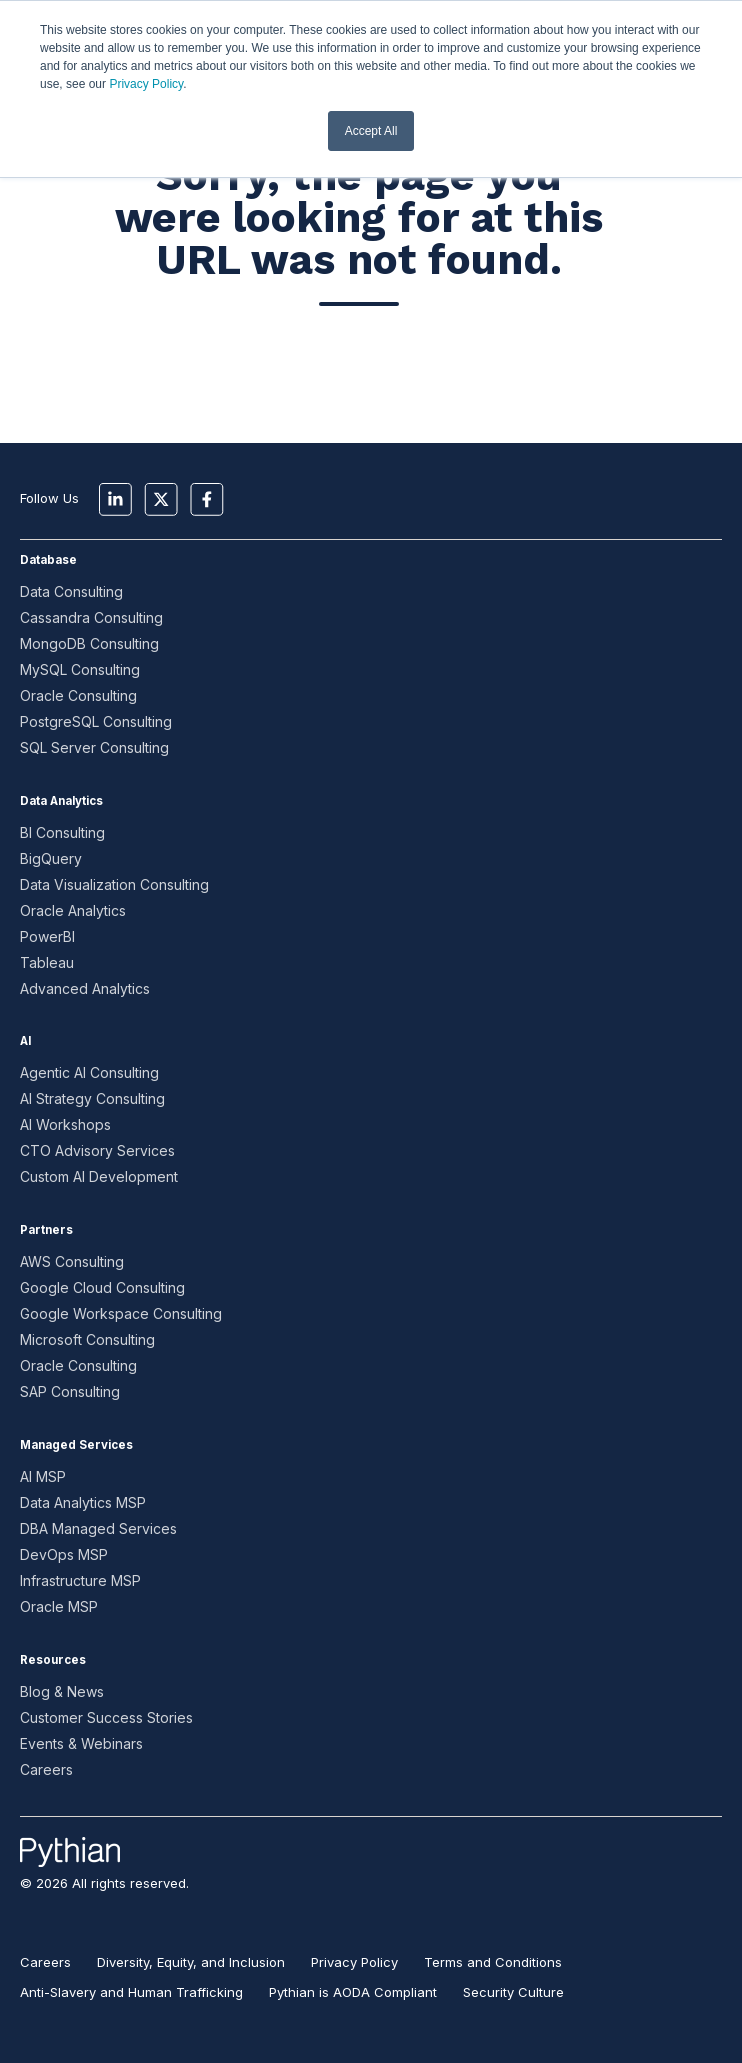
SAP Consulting (70, 1391)
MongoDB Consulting (89, 643)
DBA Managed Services (98, 1528)
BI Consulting (62, 832)
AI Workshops (65, 1124)
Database (48, 560)
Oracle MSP (59, 1606)
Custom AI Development (99, 1176)
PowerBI (47, 936)
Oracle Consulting (78, 695)
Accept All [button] (371, 131)
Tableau (47, 962)
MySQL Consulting (80, 669)
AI (25, 1041)
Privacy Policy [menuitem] (354, 1962)
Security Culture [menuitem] (513, 1992)
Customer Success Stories (106, 1717)
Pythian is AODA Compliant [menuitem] (353, 1992)
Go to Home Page (359, 374)
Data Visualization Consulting (114, 884)
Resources (53, 1660)
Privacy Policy (146, 84)
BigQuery (51, 858)
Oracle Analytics (73, 910)
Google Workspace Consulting (121, 1313)
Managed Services (76, 1445)
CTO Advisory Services (97, 1150)
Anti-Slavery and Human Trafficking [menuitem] (131, 1992)
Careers (46, 1769)
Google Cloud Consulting (102, 1287)
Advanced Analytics (85, 988)
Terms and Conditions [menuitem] (493, 1962)
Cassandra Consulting (91, 617)
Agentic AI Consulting (89, 1072)
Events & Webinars (81, 1743)
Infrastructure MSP (80, 1580)
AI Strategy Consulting (92, 1098)
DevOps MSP (64, 1554)
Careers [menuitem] (45, 1962)
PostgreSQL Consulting (96, 721)
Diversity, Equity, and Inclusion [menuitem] (191, 1962)
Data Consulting (71, 591)
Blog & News (62, 1691)
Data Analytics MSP (83, 1502)
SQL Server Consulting (94, 747)
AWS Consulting (72, 1261)
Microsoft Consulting (87, 1339)
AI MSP (43, 1476)
